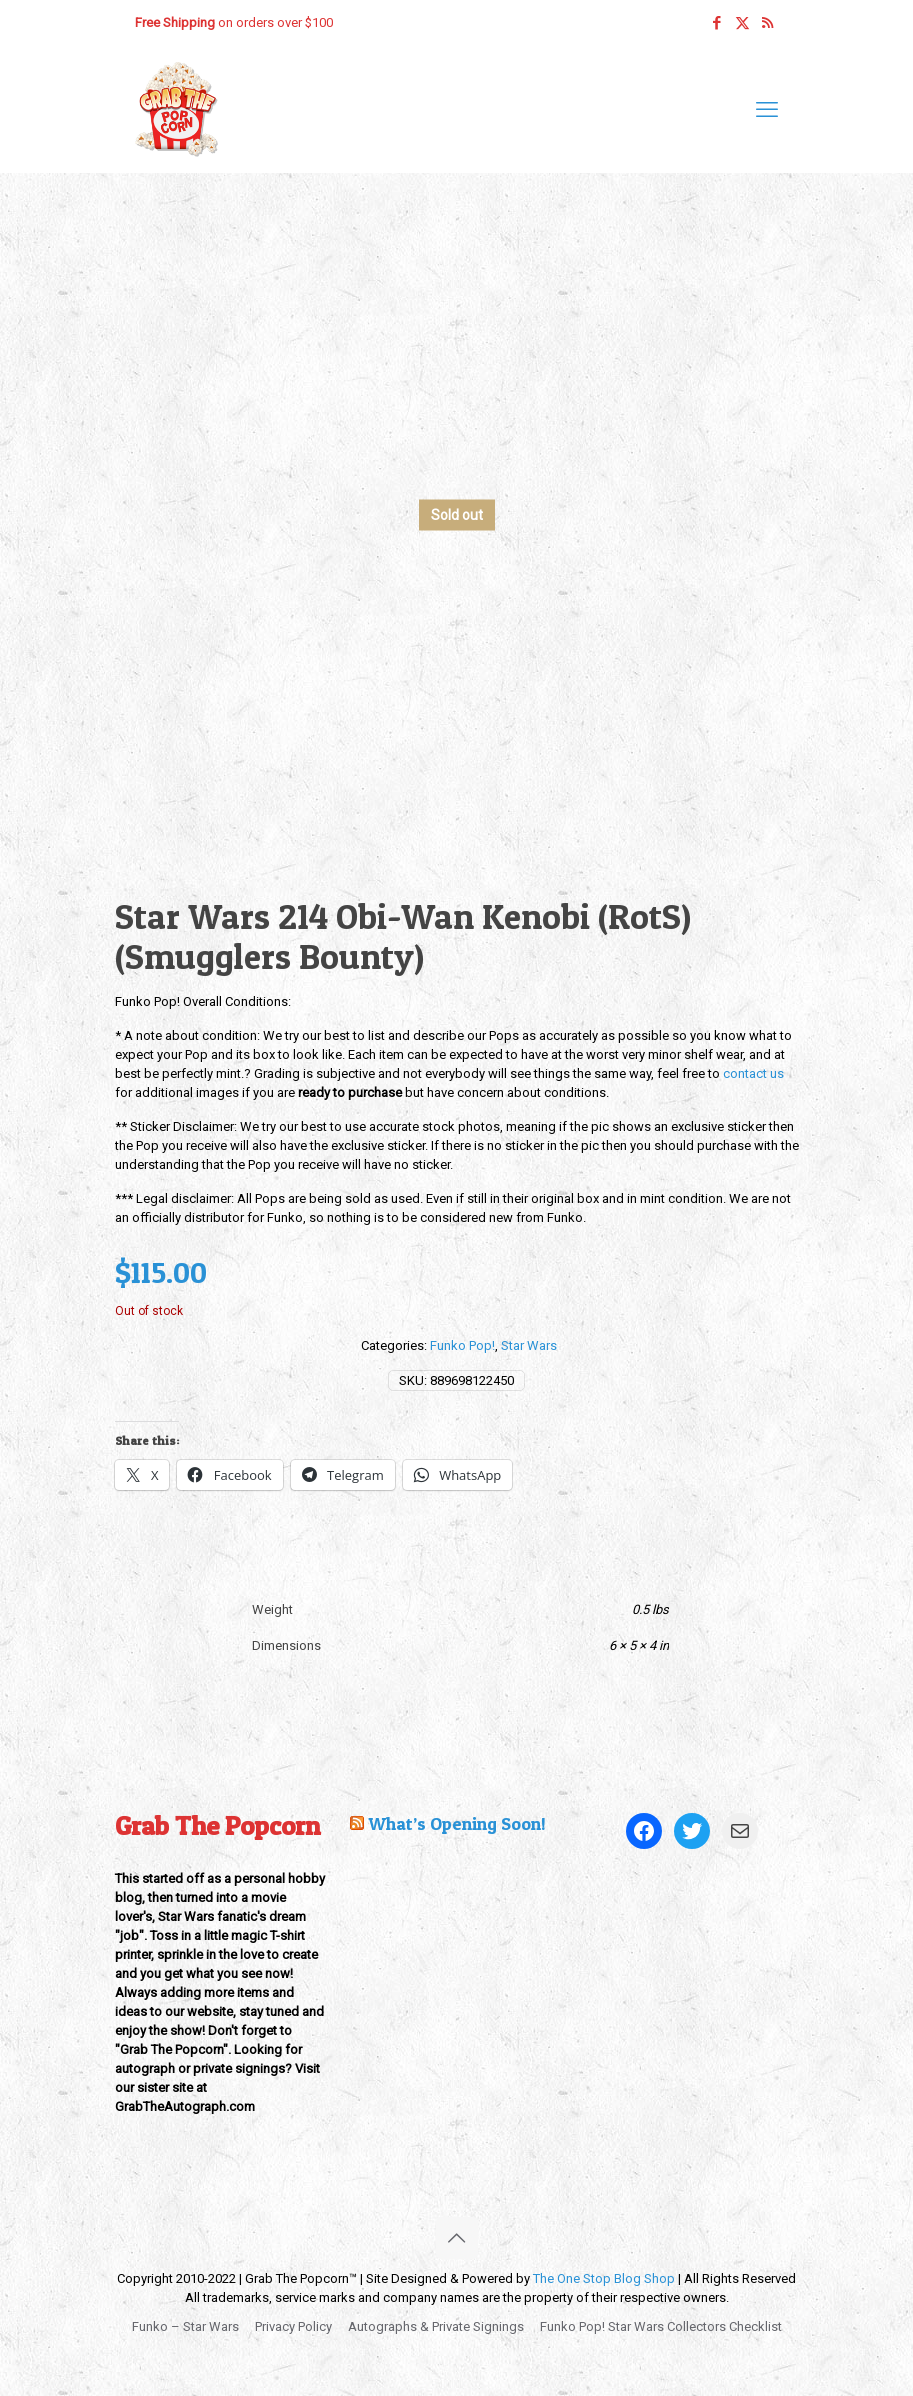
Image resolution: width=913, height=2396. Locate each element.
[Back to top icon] (457, 2238)
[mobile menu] (767, 110)
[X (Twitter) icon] (742, 23)
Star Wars (529, 1345)
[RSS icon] (767, 23)
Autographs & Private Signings (436, 2326)
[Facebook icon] (717, 23)
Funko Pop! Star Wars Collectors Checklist (661, 2326)
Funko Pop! (462, 1345)
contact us (753, 1073)
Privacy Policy (293, 2326)
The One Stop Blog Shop (604, 2278)
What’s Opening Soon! (457, 1823)
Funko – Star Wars (185, 2326)
